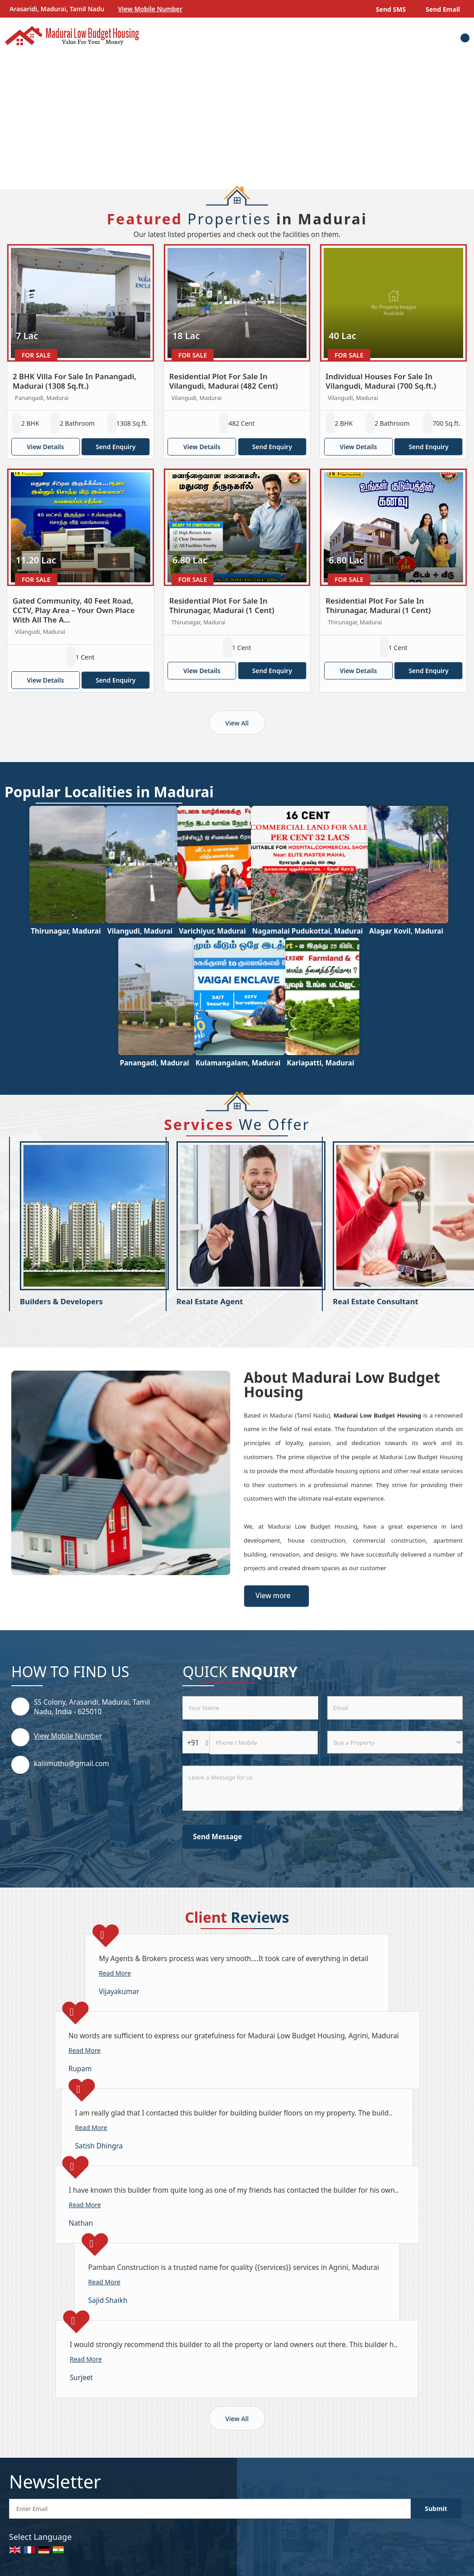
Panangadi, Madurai (154, 1063)
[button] (150, 9)
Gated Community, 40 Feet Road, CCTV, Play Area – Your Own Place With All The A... (74, 610)
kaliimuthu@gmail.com (71, 1763)
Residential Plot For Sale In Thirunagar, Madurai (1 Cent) (221, 605)
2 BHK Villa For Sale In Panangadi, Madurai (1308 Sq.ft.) (74, 381)
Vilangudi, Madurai (139, 931)
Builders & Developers (61, 1301)
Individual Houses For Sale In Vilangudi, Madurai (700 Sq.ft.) (380, 381)
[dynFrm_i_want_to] (395, 1742)
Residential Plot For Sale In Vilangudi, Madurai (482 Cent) (223, 381)
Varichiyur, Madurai (212, 931)
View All (237, 723)
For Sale (36, 355)
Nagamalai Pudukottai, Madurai (307, 931)
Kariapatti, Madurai (320, 1063)
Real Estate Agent (210, 1301)
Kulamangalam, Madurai (237, 1063)
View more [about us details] (273, 1595)
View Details (45, 446)
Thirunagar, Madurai (66, 931)
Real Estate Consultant (375, 1301)
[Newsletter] (210, 2509)
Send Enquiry (115, 446)
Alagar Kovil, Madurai (406, 931)
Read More (115, 1973)
